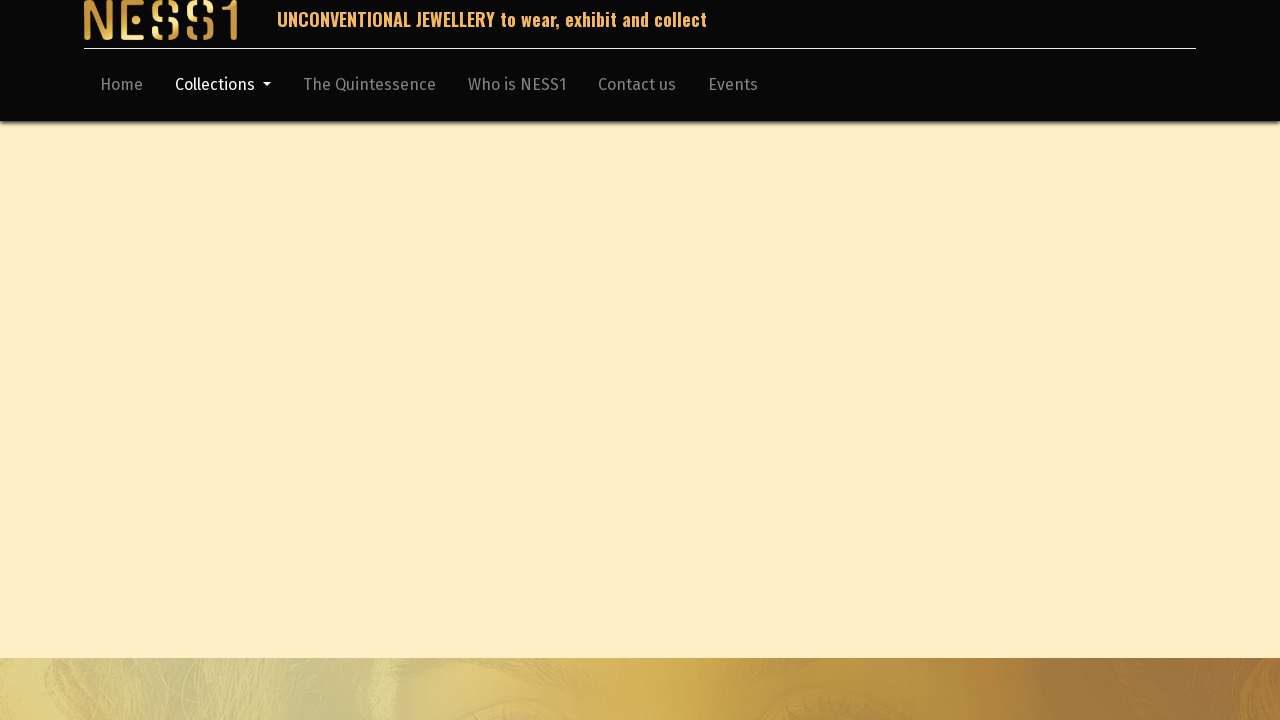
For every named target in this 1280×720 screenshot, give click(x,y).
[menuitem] (122, 89)
